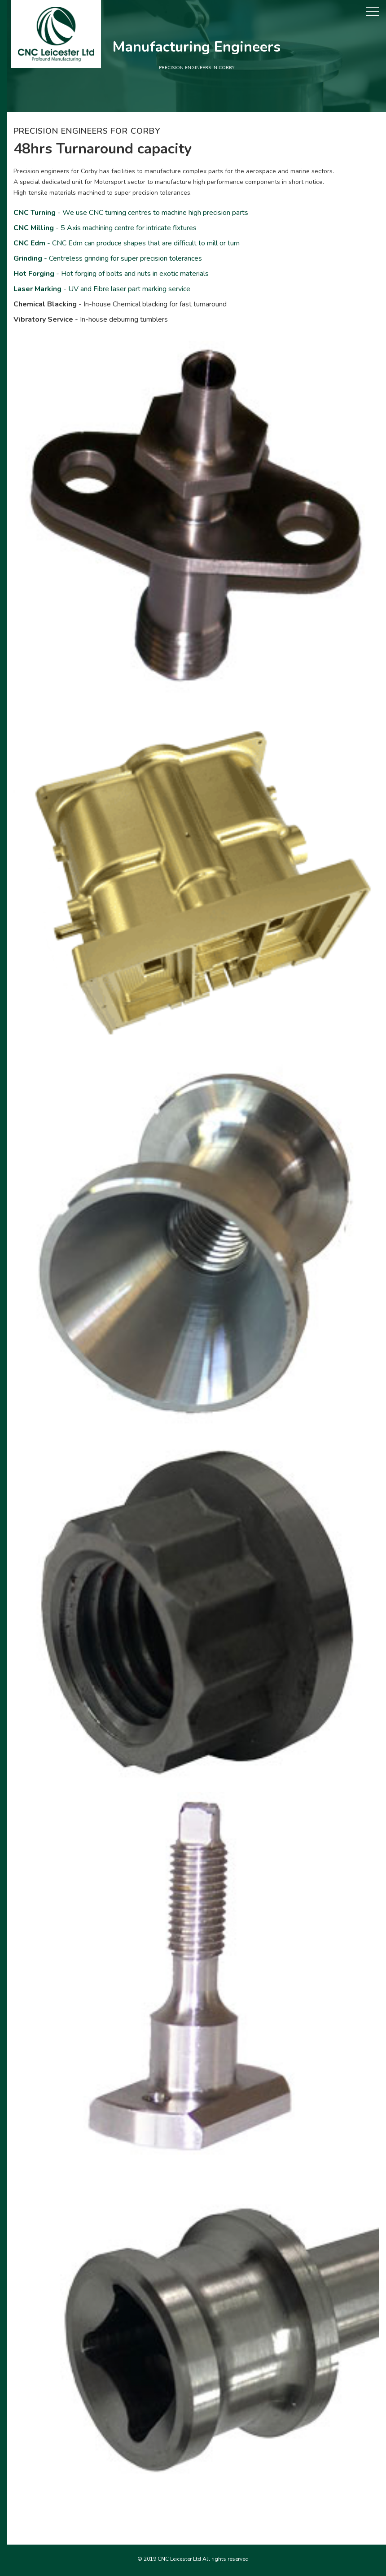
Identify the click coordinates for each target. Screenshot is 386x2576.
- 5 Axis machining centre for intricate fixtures (105, 228)
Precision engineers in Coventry (193, 2569)
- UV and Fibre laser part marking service (101, 289)
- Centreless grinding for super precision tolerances (107, 258)
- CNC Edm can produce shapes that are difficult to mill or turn (126, 243)
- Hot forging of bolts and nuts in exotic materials (111, 274)
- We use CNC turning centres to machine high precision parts (130, 213)
